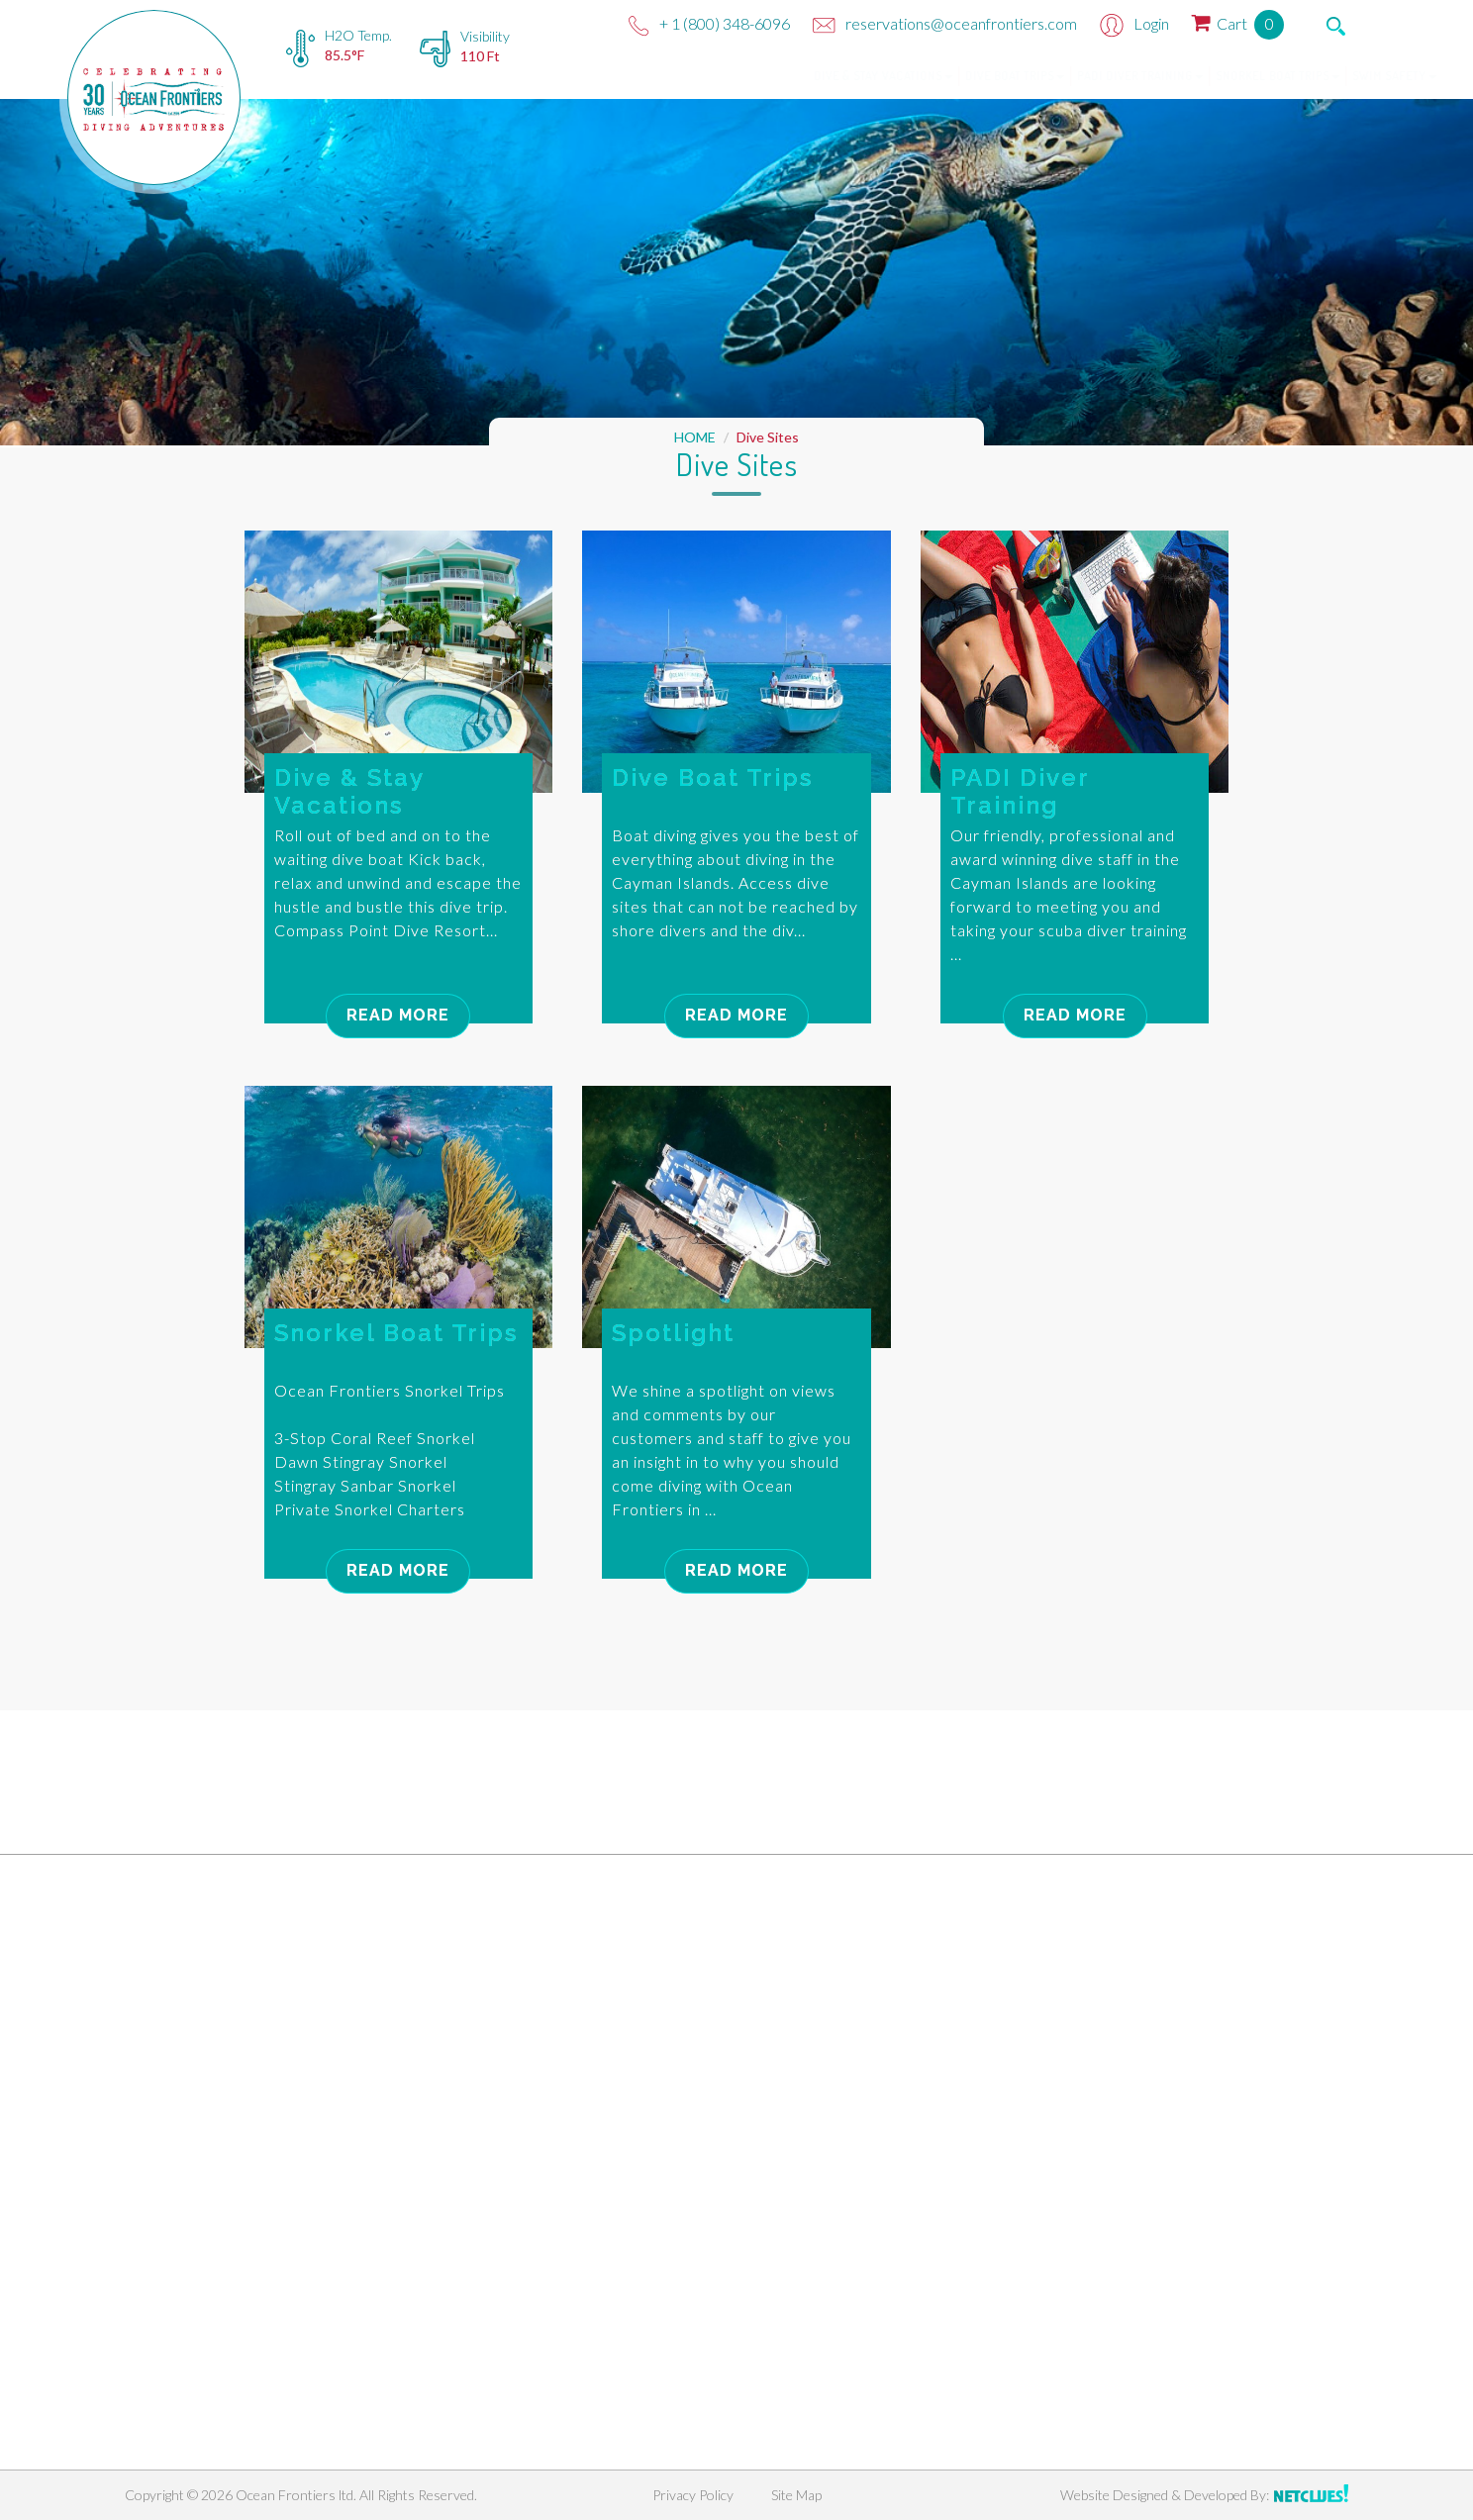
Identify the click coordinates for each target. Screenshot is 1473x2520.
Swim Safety (1307, 75)
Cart (1238, 23)
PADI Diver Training (1053, 75)
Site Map (796, 2494)
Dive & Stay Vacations (796, 75)
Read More (397, 1015)
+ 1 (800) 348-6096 (709, 23)
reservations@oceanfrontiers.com (945, 23)
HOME (695, 437)
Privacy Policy (693, 2494)
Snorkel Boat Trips (1190, 75)
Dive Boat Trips (927, 75)
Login (1134, 23)
